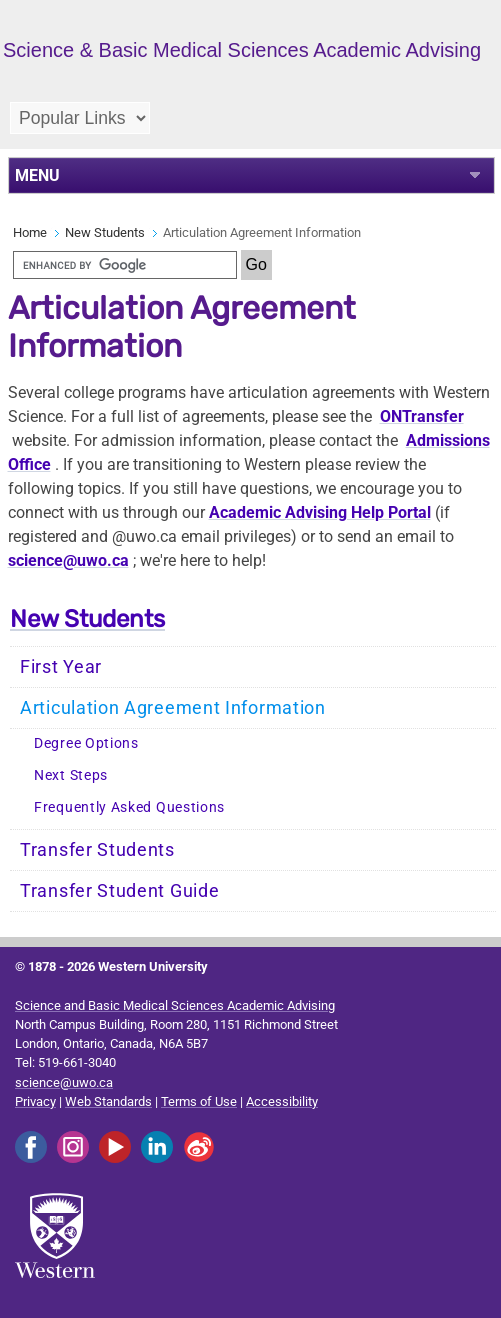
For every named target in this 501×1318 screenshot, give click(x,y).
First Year (61, 667)
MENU (37, 175)
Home (30, 232)
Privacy (35, 1101)
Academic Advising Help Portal (320, 512)
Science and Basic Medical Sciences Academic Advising (175, 1005)
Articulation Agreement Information (173, 708)
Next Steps (71, 775)
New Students (105, 232)
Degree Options (86, 743)
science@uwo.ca (68, 560)
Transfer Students (97, 850)
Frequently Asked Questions (129, 807)
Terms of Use (199, 1101)
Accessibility (282, 1101)
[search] (125, 265)
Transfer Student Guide (119, 891)
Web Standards (108, 1101)
